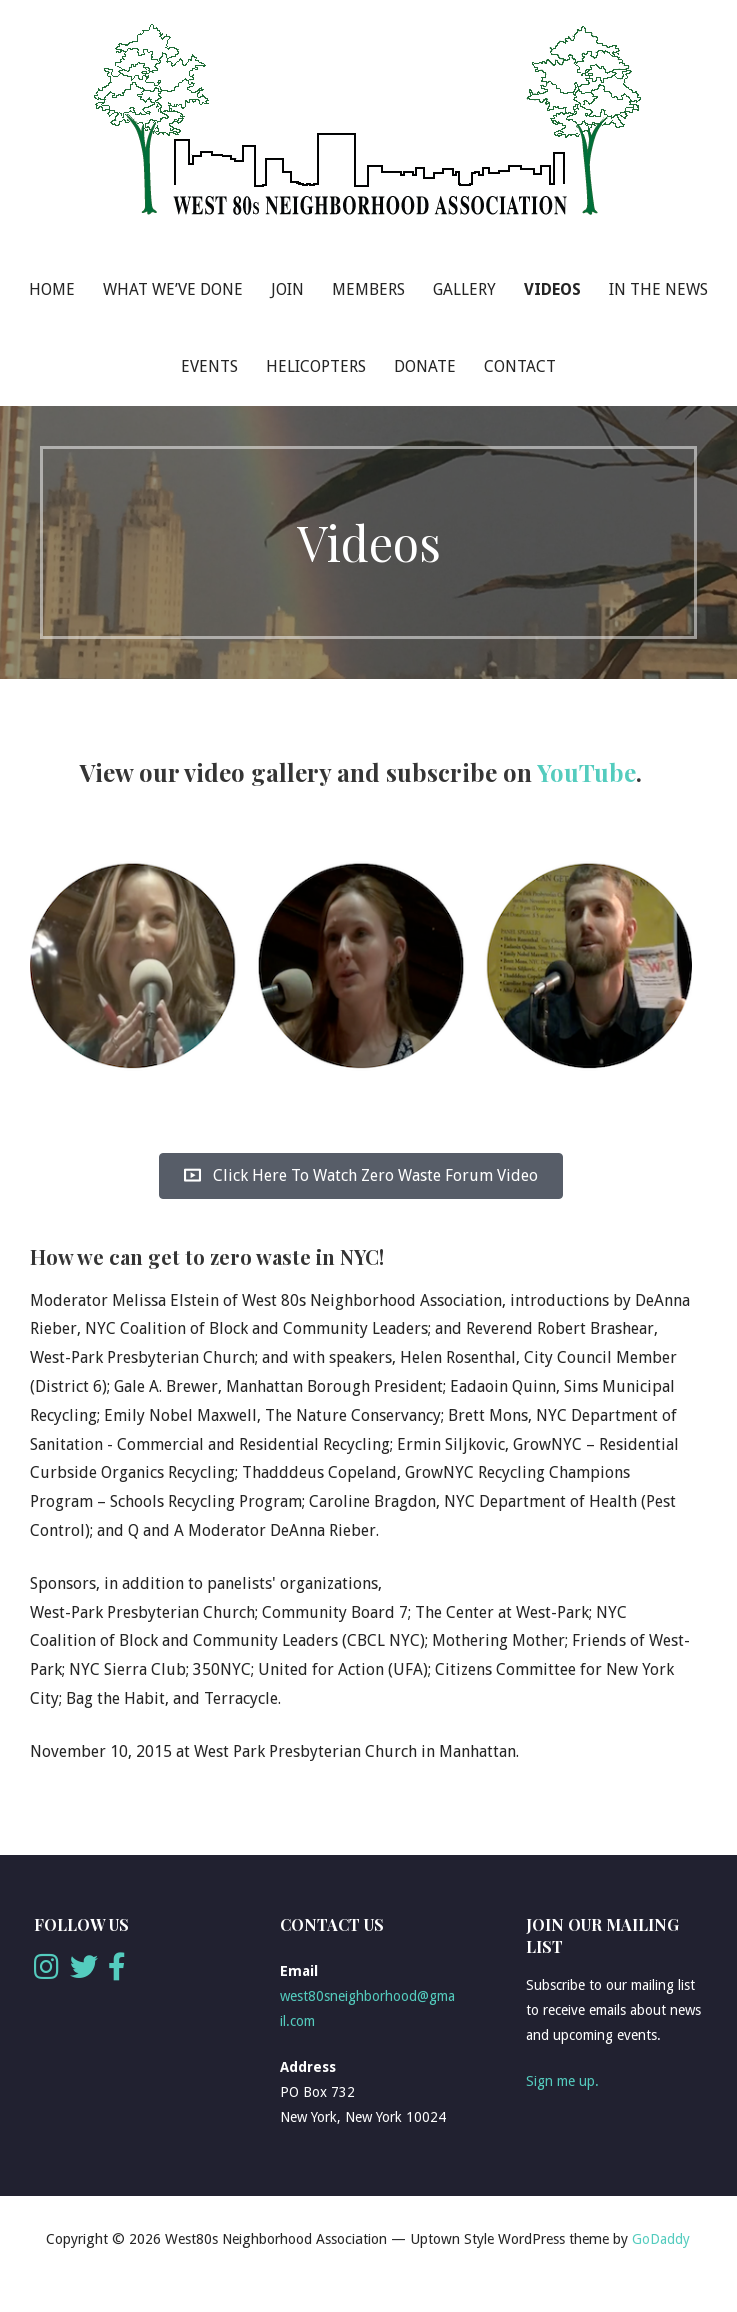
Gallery (464, 289)
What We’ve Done (173, 289)
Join (287, 289)
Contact (520, 366)
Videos (552, 289)
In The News (658, 289)
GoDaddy (661, 2239)
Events (209, 366)
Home (52, 289)
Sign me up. (562, 2081)
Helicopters (316, 366)
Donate (425, 366)
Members (368, 289)
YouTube (586, 772)
